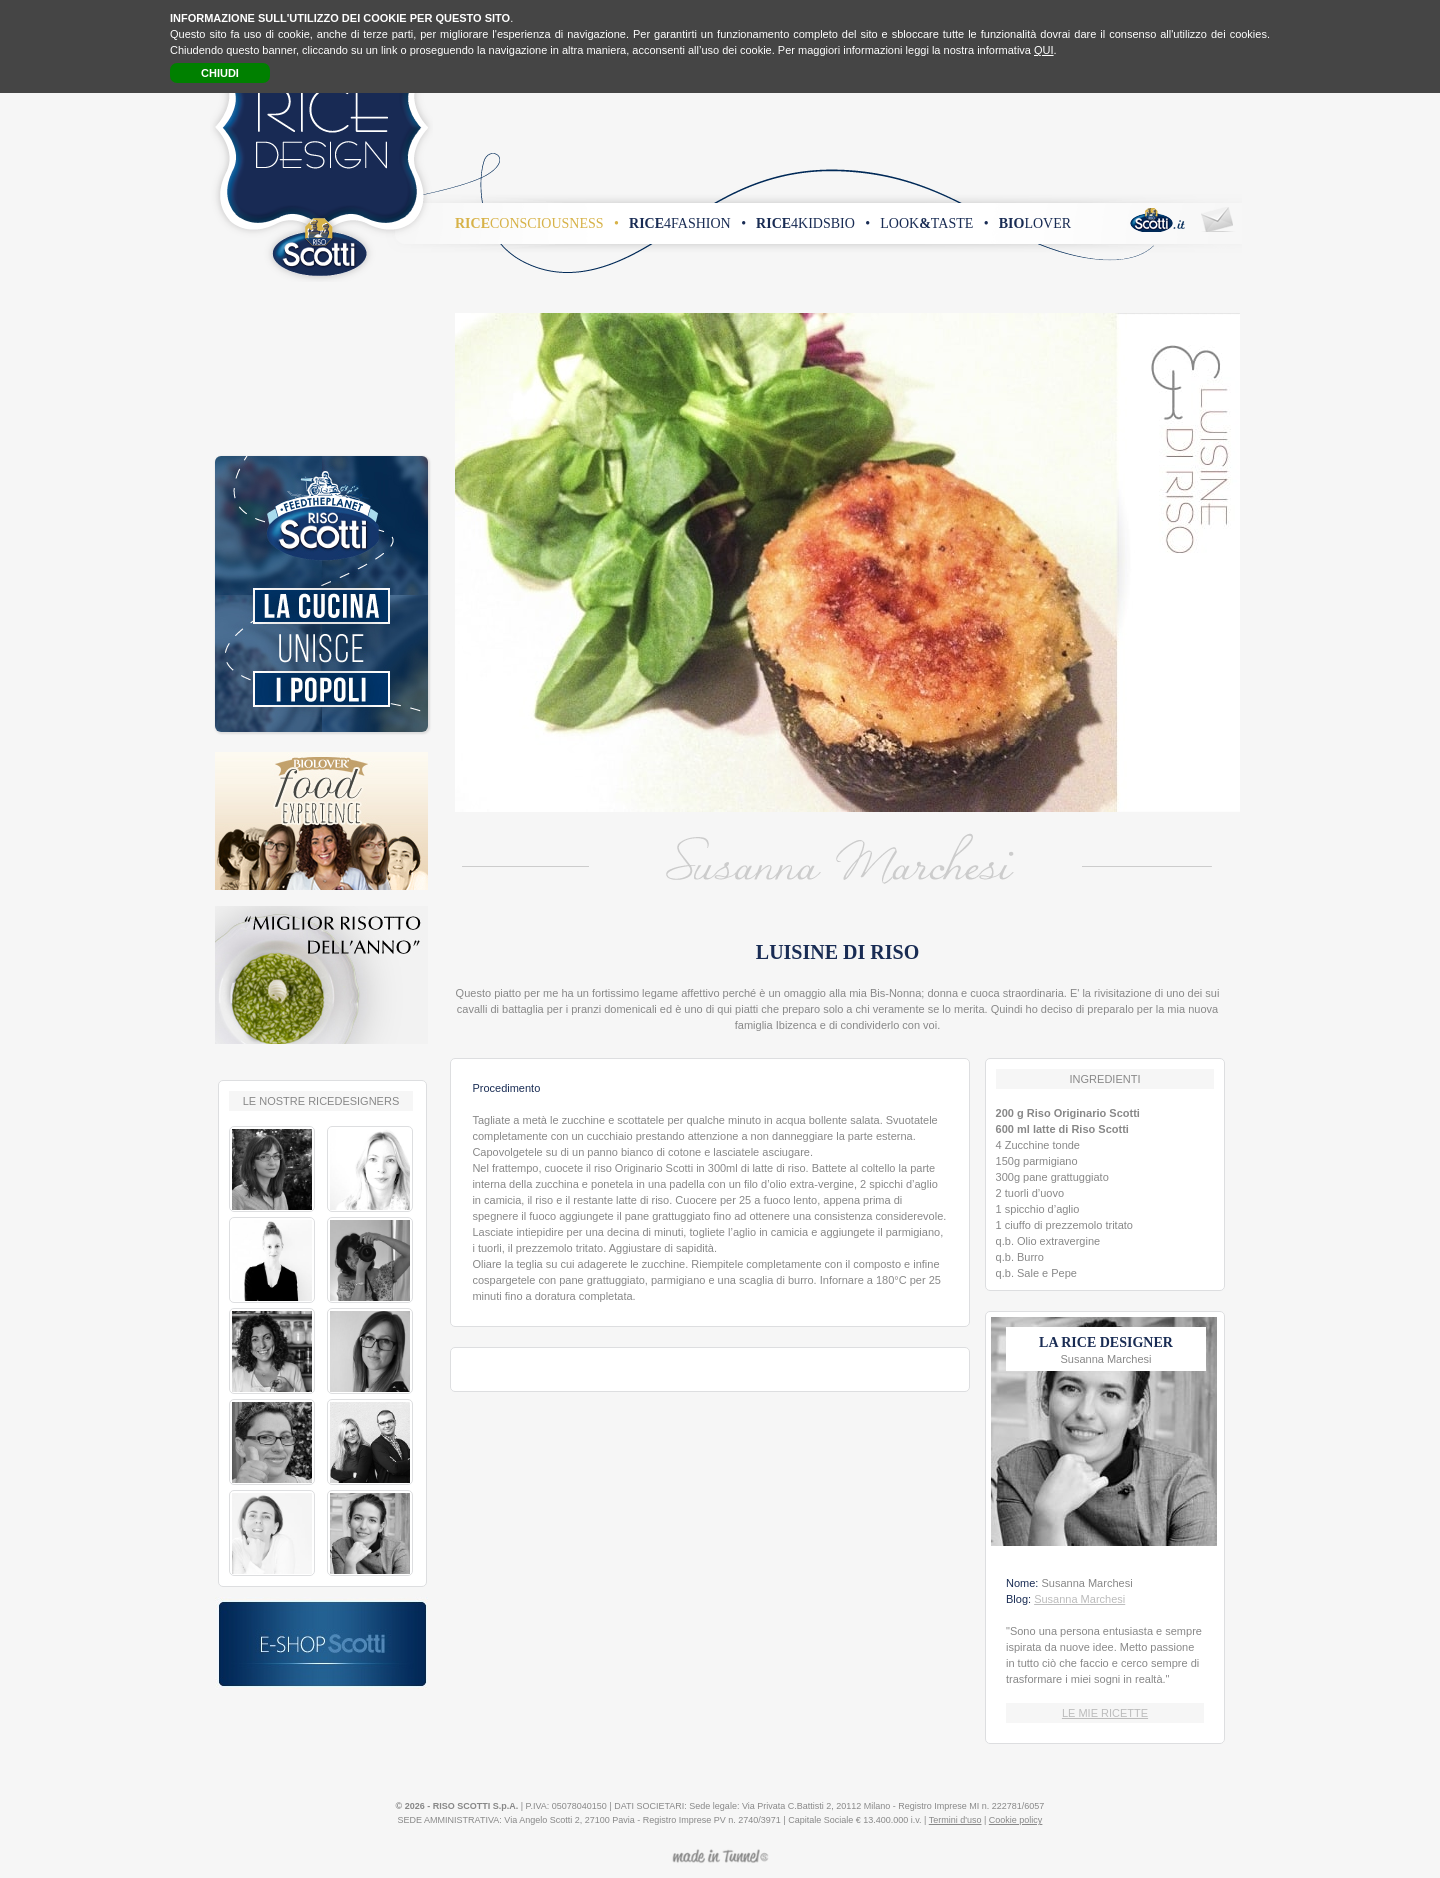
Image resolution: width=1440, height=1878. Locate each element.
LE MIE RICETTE (1105, 1713)
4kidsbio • (813, 223)
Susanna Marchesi (1079, 1599)
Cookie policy (1016, 1820)
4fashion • (687, 223)
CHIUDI (220, 73)
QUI (1044, 50)
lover (1035, 223)
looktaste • (934, 223)
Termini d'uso (955, 1820)
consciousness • (537, 223)
